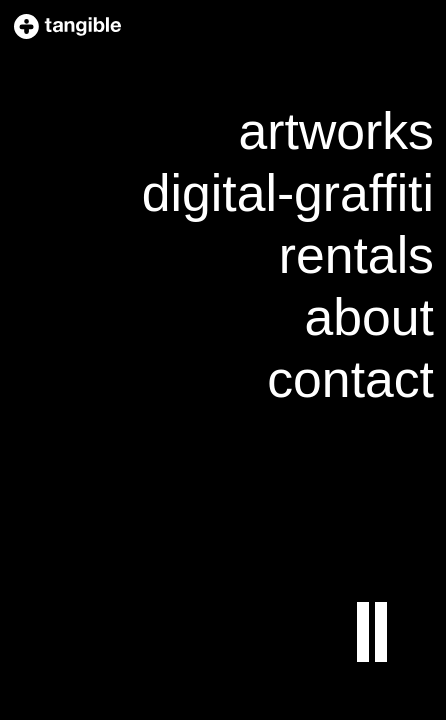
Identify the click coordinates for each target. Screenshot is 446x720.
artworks (336, 131)
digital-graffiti (288, 193)
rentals (356, 255)
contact (350, 379)
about (369, 317)
